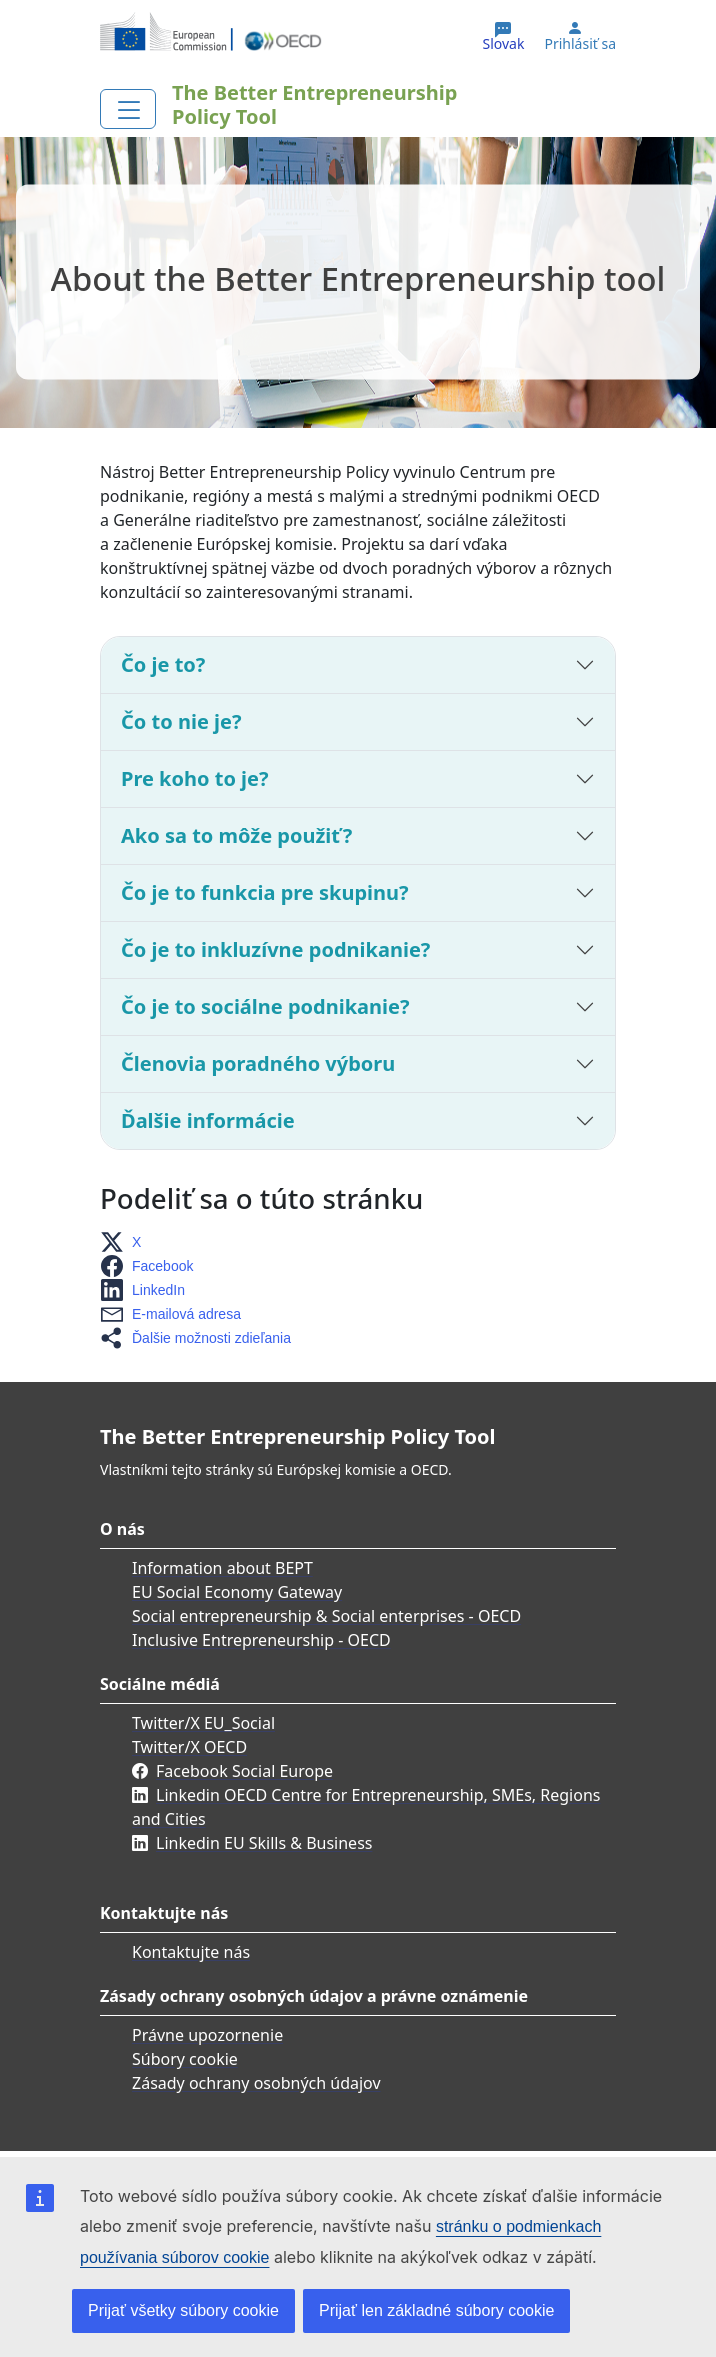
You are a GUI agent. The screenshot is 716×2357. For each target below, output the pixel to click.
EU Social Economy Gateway (237, 1592)
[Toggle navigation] (128, 109)
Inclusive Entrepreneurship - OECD (261, 1640)
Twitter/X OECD (189, 1747)
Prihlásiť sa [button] (580, 44)
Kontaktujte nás (191, 1952)
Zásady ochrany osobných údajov (256, 2083)
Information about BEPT (222, 1568)
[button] (126, 1242)
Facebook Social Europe (244, 1771)
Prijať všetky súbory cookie (183, 2310)
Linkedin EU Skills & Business (264, 1843)
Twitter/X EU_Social (203, 1723)
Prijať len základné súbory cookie (436, 2310)
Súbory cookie (185, 2059)
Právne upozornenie (207, 2035)
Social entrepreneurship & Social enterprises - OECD (326, 1616)
